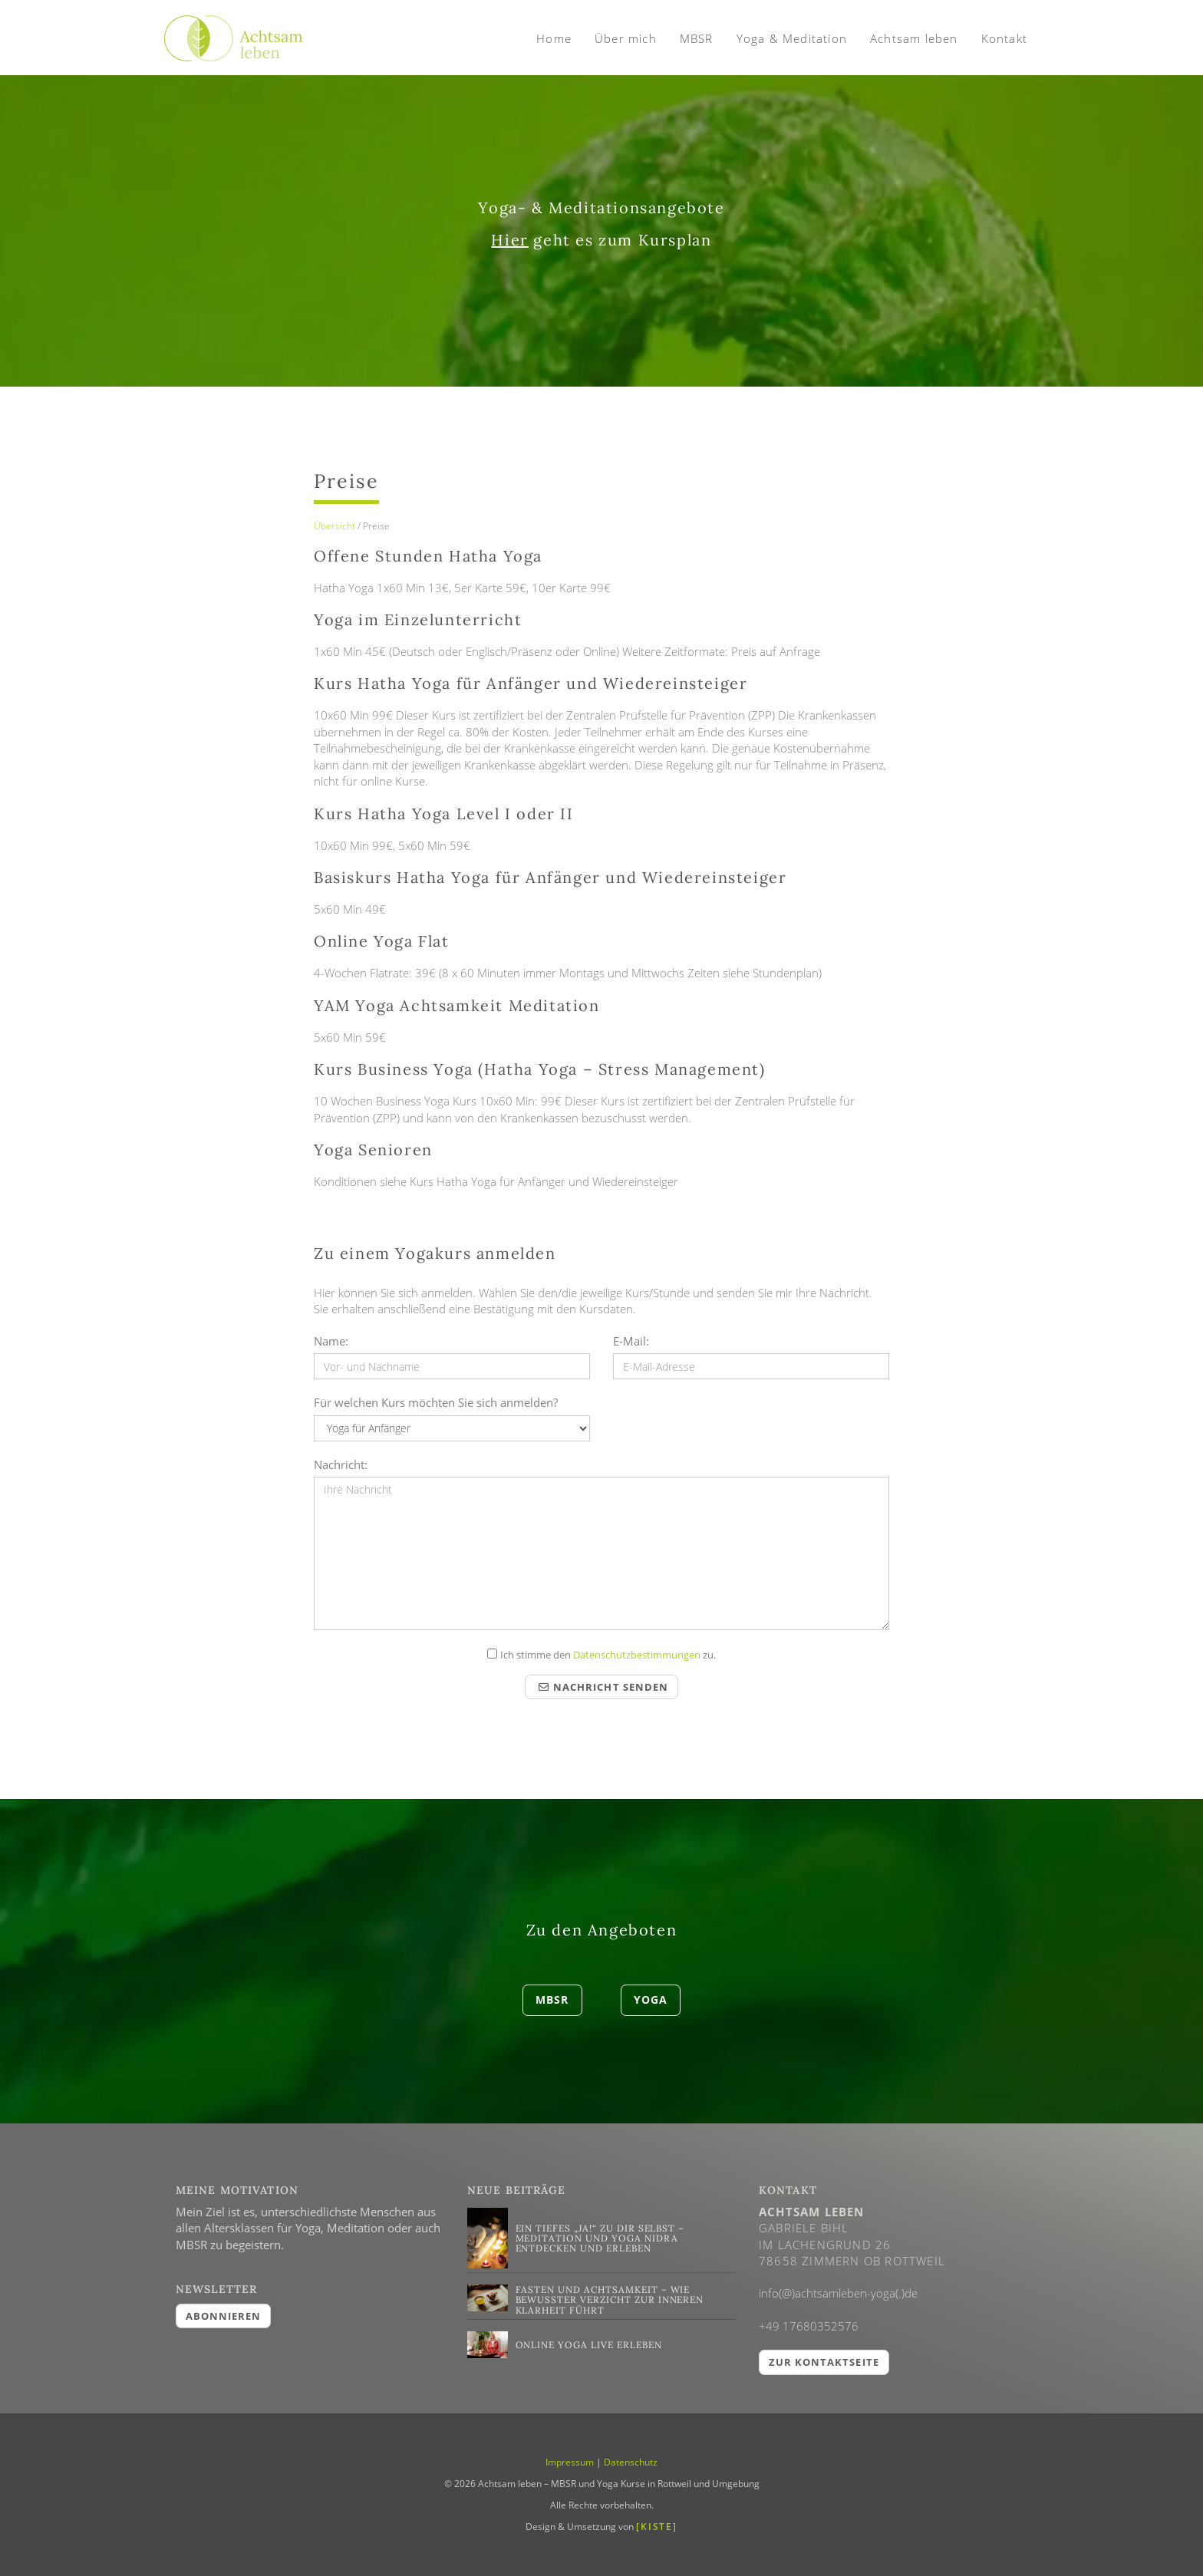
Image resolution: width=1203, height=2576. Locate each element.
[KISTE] (656, 2526)
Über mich (626, 38)
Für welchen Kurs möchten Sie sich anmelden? (436, 1402)
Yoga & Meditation (792, 38)
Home (554, 38)
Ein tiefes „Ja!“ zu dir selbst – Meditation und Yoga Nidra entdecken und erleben (600, 2238)
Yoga (650, 1999)
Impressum (569, 2462)
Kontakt (1004, 38)
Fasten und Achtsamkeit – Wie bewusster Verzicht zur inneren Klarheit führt (610, 2299)
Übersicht (334, 525)
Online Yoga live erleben (589, 2344)
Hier (509, 239)
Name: (331, 1341)
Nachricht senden (603, 1687)
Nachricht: (340, 1464)
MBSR (697, 38)
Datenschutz (631, 2462)
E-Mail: (631, 1341)
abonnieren (223, 2316)
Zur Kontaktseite (824, 2362)
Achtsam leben (914, 38)
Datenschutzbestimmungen (636, 1655)
